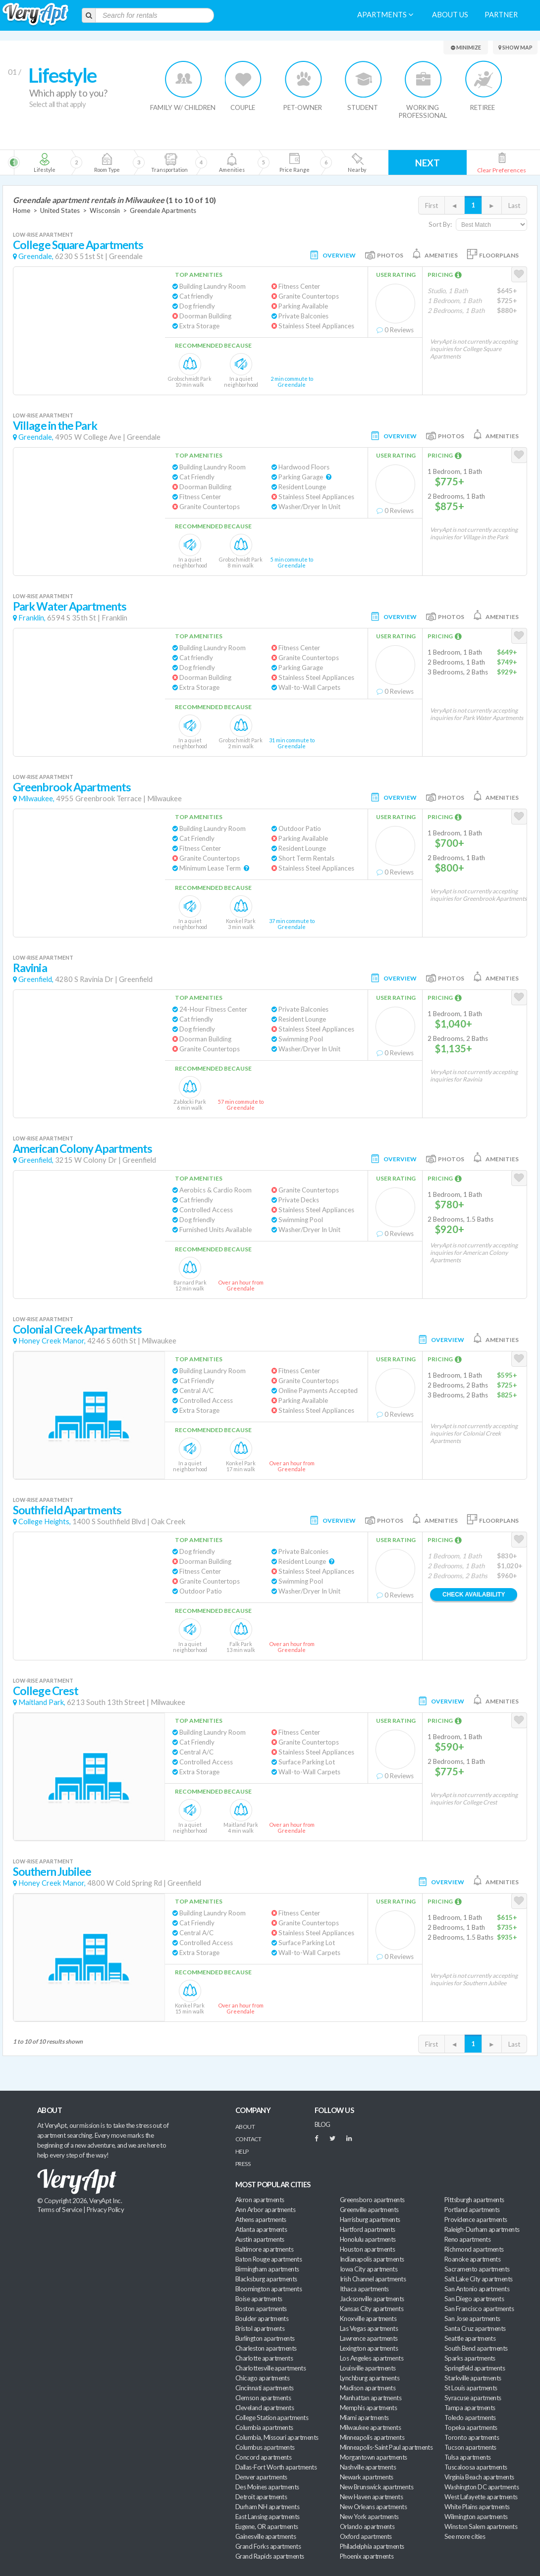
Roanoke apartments (472, 2259)
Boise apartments (258, 2299)
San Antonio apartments (476, 2289)
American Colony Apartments (82, 1148)
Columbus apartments (265, 2447)
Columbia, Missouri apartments (277, 2437)
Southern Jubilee (52, 1871)
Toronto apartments (471, 2437)
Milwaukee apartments (370, 2427)
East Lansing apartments (267, 2517)
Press (242, 2163)
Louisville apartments (368, 2368)
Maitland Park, (41, 1702)
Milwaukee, (36, 798)
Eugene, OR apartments (266, 2526)
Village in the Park (55, 425)
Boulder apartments (261, 2318)
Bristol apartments (259, 2328)
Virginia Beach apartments (479, 2477)
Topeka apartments (470, 2427)
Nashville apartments (368, 2467)
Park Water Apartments (69, 606)
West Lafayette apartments (481, 2497)
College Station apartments (271, 2417)
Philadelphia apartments (372, 2546)
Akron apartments (259, 2200)
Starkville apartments (472, 2378)
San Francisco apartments (479, 2309)
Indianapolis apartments (372, 2259)
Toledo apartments (470, 2417)
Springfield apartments (474, 2368)
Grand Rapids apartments (269, 2556)
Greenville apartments (369, 2210)
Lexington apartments (369, 2348)
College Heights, (44, 1521)
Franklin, (32, 618)
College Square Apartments (78, 245)
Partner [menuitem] (501, 14)
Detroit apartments (261, 2497)
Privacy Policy (105, 2210)
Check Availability (473, 1594)
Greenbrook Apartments (72, 787)
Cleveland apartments (264, 2408)
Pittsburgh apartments (474, 2200)
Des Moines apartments (267, 2487)
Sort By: (440, 224)
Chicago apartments (262, 2378)
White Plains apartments (477, 2507)
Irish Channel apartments (373, 2279)
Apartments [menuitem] (385, 14)
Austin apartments (259, 2239)
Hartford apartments (367, 2229)
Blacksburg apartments (266, 2279)
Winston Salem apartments (480, 2526)
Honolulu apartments (368, 2239)
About (245, 2126)
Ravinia (30, 968)
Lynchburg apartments (369, 2378)
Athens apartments (260, 2219)
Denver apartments (261, 2477)
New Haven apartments (371, 2497)
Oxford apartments (366, 2536)
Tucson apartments (470, 2447)
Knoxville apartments (368, 2318)
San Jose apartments (472, 2318)
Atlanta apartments (261, 2229)
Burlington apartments (265, 2338)
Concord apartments (263, 2457)
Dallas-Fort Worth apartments (276, 2467)
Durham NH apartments (267, 2507)
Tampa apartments (469, 2408)
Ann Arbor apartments (265, 2210)
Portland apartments (472, 2210)
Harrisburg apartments (370, 2219)
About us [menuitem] (450, 14)
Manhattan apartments (370, 2398)
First (431, 205)
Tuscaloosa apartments (475, 2467)
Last (514, 205)
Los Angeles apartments (371, 2358)
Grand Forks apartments (268, 2546)
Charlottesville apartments (270, 2368)
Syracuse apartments (472, 2398)
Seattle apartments (469, 2338)
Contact (248, 2139)
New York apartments (369, 2517)
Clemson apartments (263, 2398)
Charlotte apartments (264, 2358)
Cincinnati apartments (264, 2388)
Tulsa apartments (467, 2457)
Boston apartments (261, 2309)
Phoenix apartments (366, 2556)
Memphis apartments (368, 2408)
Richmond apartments (474, 2249)
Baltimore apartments (264, 2249)
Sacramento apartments (477, 2269)
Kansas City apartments (371, 2309)
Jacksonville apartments (372, 2299)
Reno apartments (467, 2239)
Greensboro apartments (372, 2200)
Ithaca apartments (364, 2289)
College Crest (45, 1691)
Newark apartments (366, 2477)
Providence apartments (475, 2219)
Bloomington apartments (268, 2289)
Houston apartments (367, 2249)
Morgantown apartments (373, 2457)
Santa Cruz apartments (475, 2328)
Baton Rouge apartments (268, 2259)
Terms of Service (59, 2210)
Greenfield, (36, 979)
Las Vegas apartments (369, 2328)
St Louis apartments (470, 2388)
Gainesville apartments (265, 2536)
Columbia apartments (264, 2427)
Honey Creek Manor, (52, 1341)
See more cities (464, 2536)
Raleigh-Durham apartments (482, 2229)
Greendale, (36, 256)
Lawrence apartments (369, 2338)
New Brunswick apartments (376, 2487)
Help (242, 2151)
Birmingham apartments (267, 2269)
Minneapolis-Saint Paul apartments (386, 2447)
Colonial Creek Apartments (77, 1329)
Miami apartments (364, 2417)
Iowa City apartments (368, 2269)
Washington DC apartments (481, 2487)
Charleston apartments (266, 2348)
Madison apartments (367, 2388)
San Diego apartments (474, 2299)
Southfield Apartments (67, 1510)
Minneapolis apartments (372, 2437)
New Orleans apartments (373, 2507)
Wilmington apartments (476, 2517)
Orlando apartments (367, 2526)
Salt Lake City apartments (478, 2279)
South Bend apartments (476, 2348)
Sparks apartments (469, 2358)
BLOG (322, 2124)
